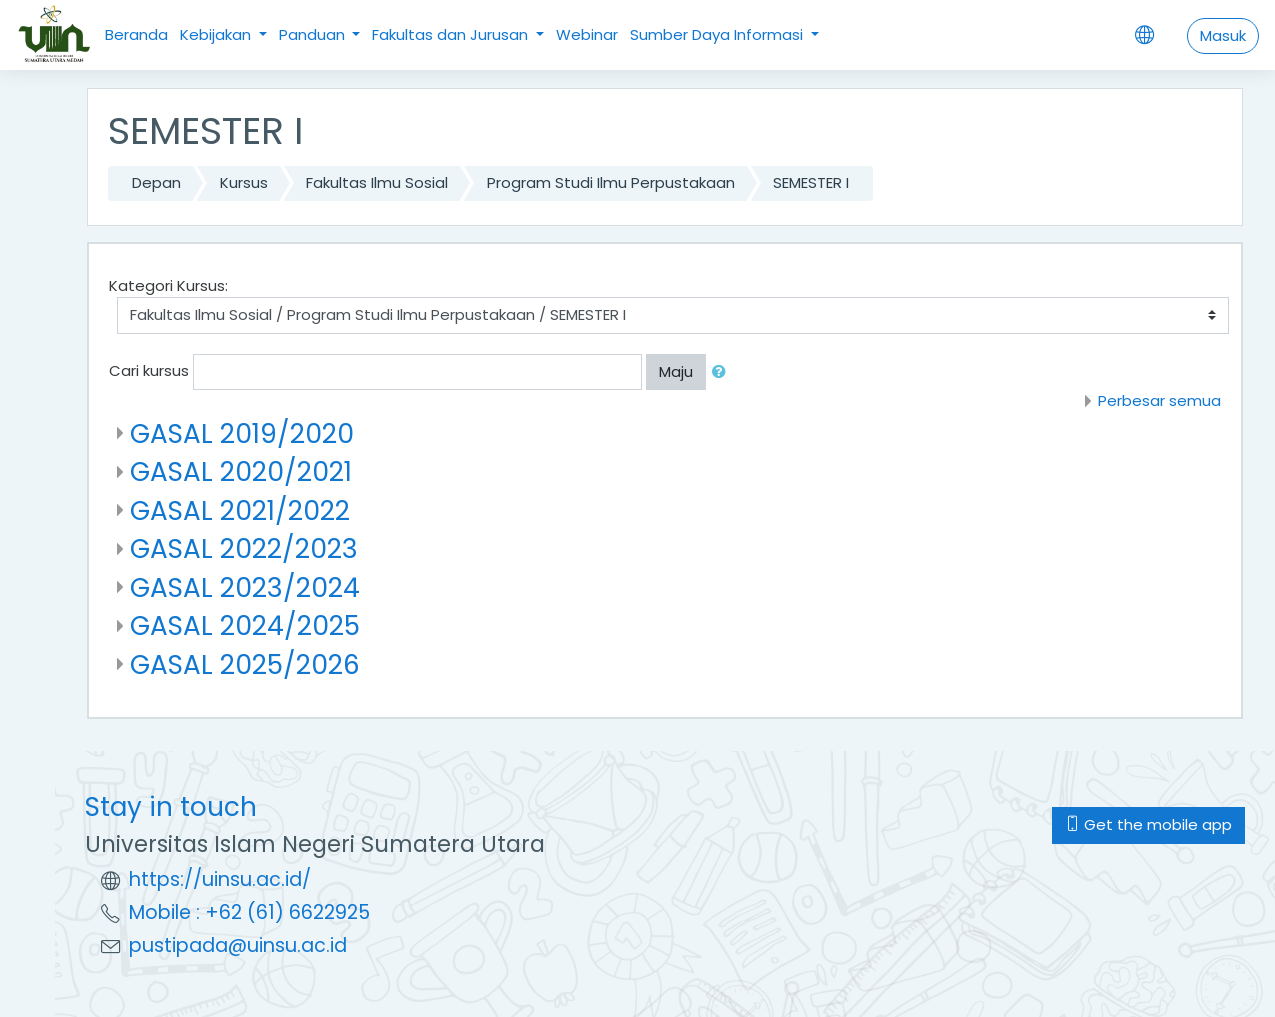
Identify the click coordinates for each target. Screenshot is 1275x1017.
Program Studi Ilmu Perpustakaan (611, 182)
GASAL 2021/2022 (240, 510)
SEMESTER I (811, 182)
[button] (723, 372)
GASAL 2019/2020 (242, 433)
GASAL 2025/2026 (245, 664)
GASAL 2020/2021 (241, 471)
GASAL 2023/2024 (245, 587)
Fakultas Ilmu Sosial (377, 182)
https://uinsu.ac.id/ (220, 879)
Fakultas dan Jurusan (452, 34)
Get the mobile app (1148, 824)
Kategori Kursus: (168, 285)
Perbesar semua (1159, 400)
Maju (676, 371)
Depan (156, 182)
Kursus (244, 182)
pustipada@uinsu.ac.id (238, 945)
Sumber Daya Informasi (718, 34)
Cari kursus (149, 370)
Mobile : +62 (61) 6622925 (249, 912)
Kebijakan (217, 34)
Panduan (314, 34)
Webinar (587, 34)
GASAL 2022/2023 (244, 548)
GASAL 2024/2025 (245, 625)
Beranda (136, 34)
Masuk (1223, 35)
